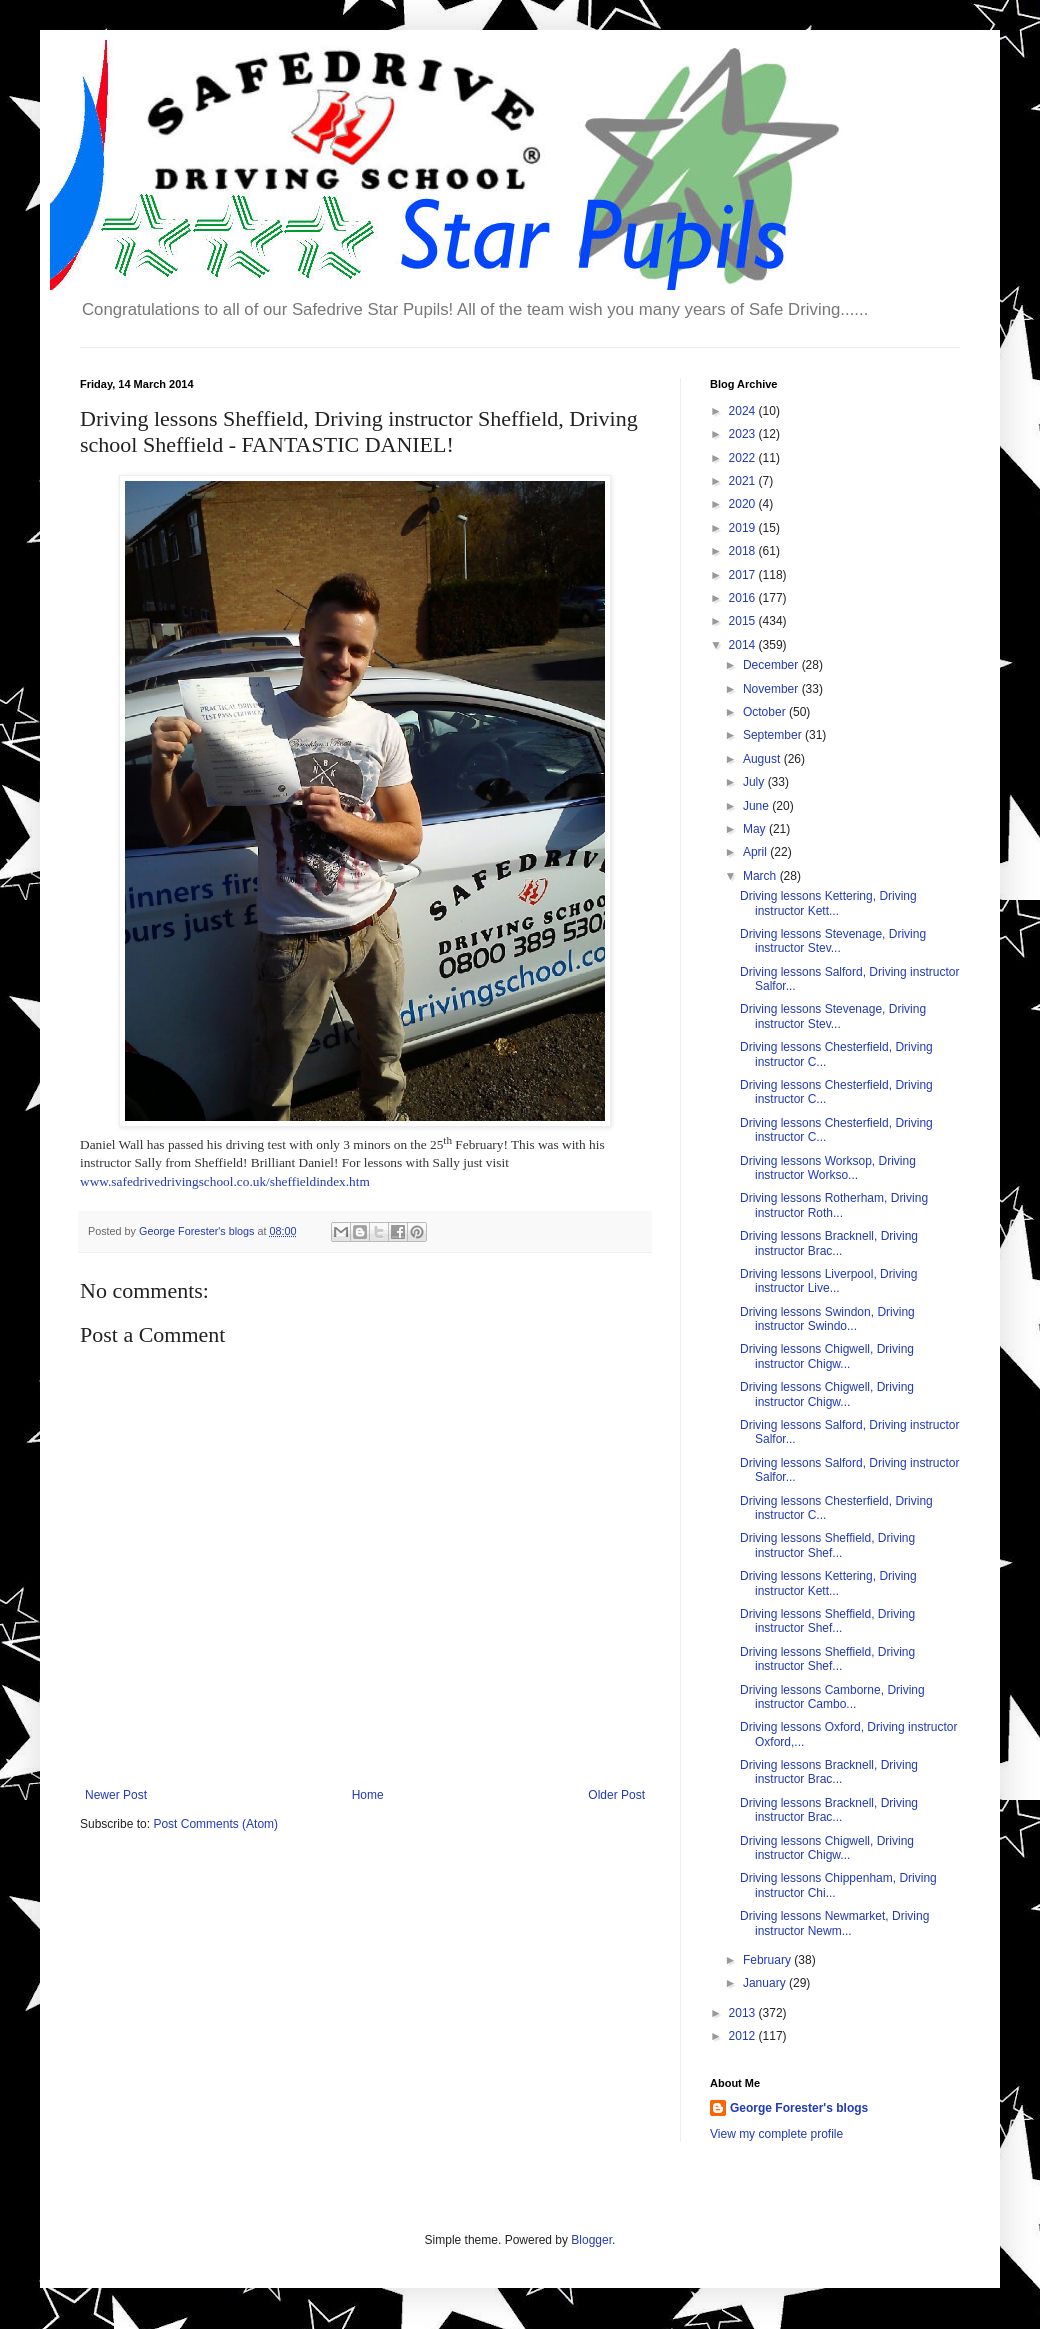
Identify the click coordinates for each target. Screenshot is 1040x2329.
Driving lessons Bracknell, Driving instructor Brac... (829, 1243)
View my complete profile (776, 2134)
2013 (744, 2013)
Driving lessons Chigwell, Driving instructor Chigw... (827, 1356)
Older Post (616, 1795)
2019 (744, 528)
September (774, 735)
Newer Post (116, 1795)
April (756, 852)
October (766, 712)
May (756, 829)
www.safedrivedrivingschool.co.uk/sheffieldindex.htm (225, 1181)
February (768, 1960)
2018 (744, 551)
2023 (744, 434)
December (772, 665)
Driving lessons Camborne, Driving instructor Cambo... (832, 1697)
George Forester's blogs (799, 2108)
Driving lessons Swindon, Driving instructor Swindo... (827, 1319)
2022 (744, 458)
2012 (744, 2036)
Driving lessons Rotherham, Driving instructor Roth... (834, 1205)
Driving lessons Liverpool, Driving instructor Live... (828, 1281)
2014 (744, 645)
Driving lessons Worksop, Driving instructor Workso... (828, 1168)
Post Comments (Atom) (215, 1824)
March (761, 876)
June (757, 806)
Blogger (591, 2240)
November (772, 689)
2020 (744, 504)
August (763, 759)
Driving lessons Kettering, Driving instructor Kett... (828, 903)
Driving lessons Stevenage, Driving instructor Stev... (833, 941)
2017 (744, 575)
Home (368, 1795)
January (766, 1983)
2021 (744, 481)
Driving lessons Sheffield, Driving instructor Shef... (827, 1545)
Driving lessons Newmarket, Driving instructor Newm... (834, 1923)
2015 (744, 621)
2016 (744, 598)
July (755, 782)
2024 (744, 411)
